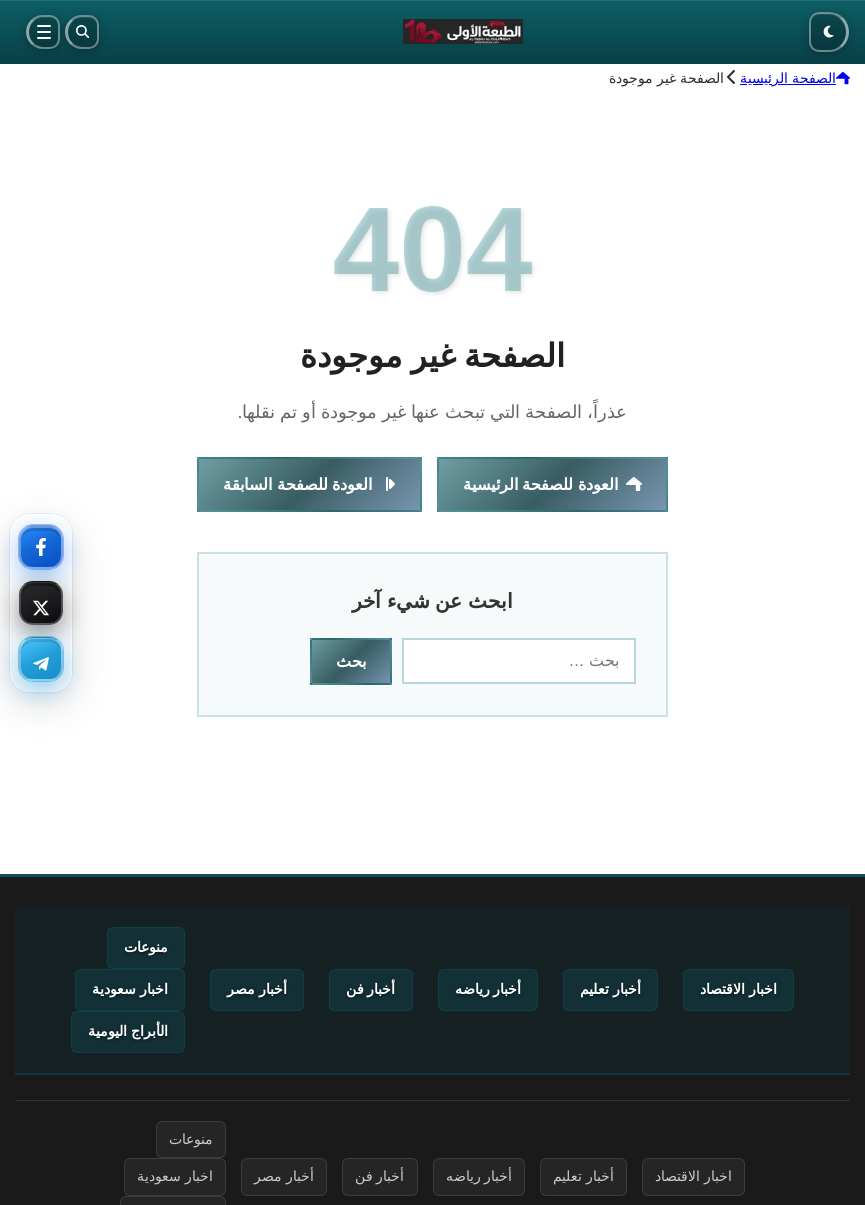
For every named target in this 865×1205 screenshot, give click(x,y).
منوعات (146, 947)
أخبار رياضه (488, 989)
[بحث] (82, 32)
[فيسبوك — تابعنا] (41, 547)
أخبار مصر (257, 989)
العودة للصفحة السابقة (309, 484)
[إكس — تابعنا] (41, 603)
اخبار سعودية (130, 989)
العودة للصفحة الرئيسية (552, 484)
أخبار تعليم (610, 989)
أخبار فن (371, 989)
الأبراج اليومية (128, 1031)
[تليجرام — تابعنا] (41, 659)
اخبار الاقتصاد (738, 989)
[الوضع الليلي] (829, 32)
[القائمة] (43, 32)
